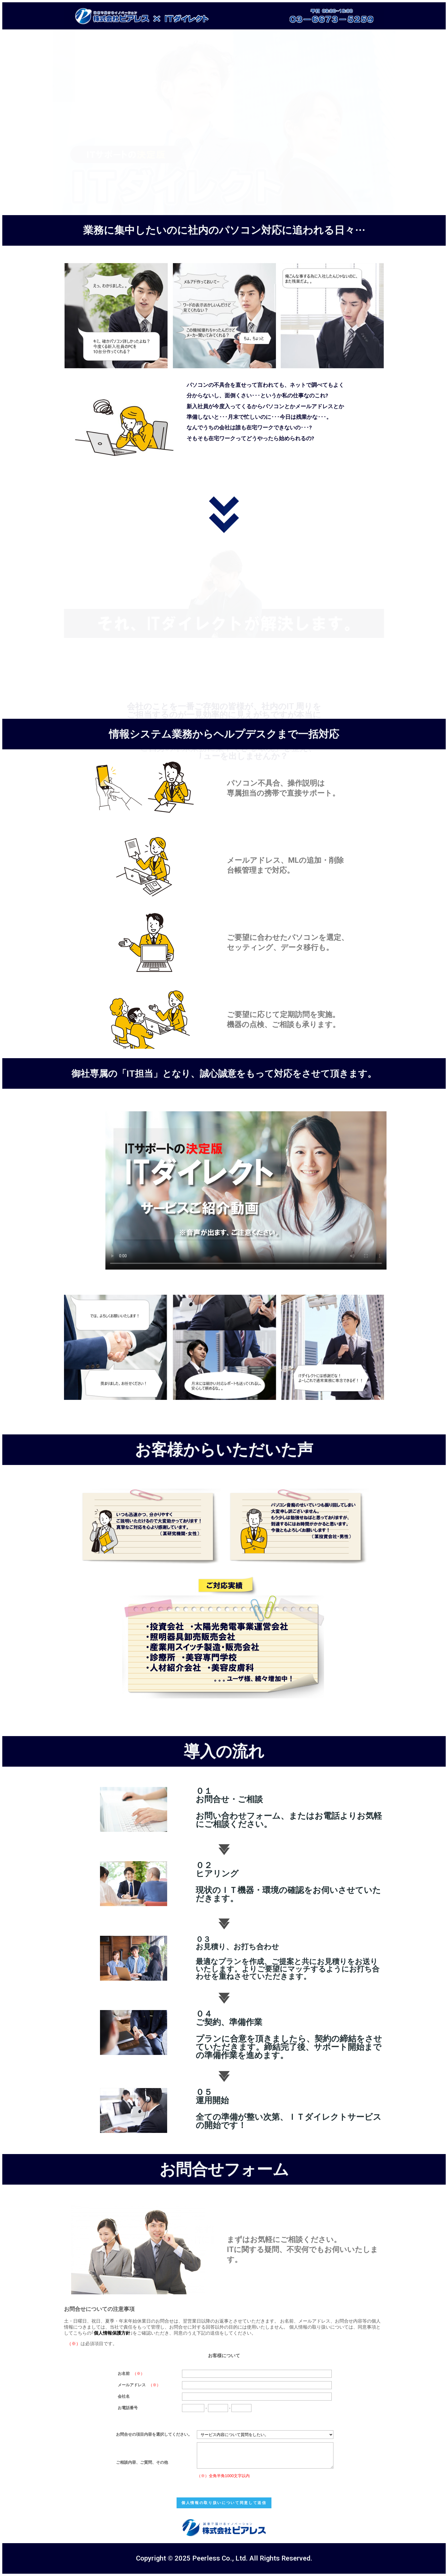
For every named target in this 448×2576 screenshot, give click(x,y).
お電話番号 (128, 2408)
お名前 (124, 2373)
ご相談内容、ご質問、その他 (142, 2462)
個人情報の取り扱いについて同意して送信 (224, 2503)
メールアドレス (132, 2385)
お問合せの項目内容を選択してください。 (154, 2434)
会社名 (124, 2396)
